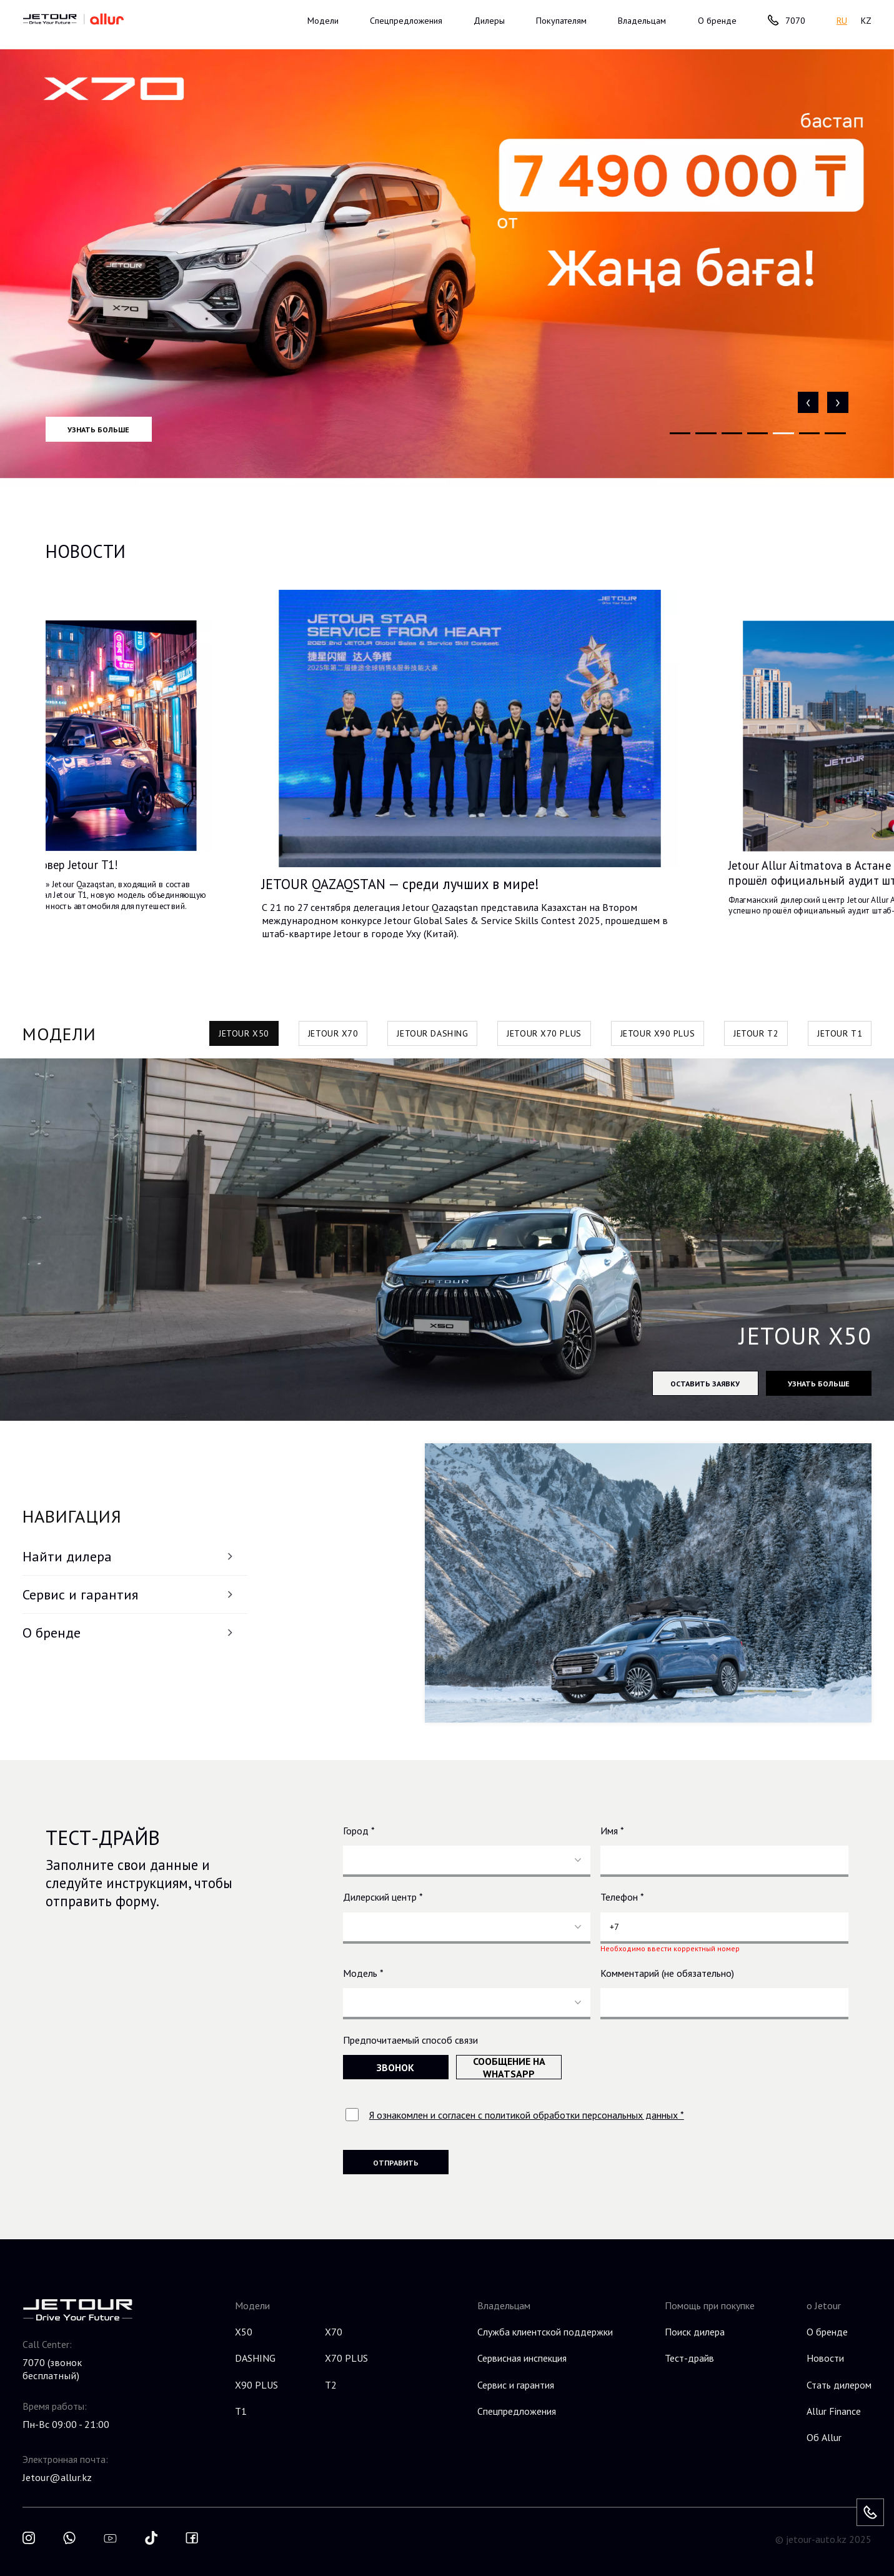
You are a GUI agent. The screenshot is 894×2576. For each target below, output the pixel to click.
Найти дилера (129, 1556)
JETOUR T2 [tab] (755, 1033)
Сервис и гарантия (129, 1594)
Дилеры (489, 20)
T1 (241, 2411)
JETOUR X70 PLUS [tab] (544, 1033)
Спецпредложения (406, 20)
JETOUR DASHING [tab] (432, 1033)
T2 (331, 2385)
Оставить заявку (705, 1383)
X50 (243, 2331)
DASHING (255, 2358)
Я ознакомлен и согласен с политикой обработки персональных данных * (526, 2115)
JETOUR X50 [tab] (244, 1033)
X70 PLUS (346, 2358)
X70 (333, 2331)
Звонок (395, 2067)
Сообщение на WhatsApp (509, 2067)
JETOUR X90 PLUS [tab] (657, 1033)
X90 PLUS (256, 2385)
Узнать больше (98, 429)
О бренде (129, 1632)
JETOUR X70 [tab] (333, 1033)
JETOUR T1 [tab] (839, 1033)
